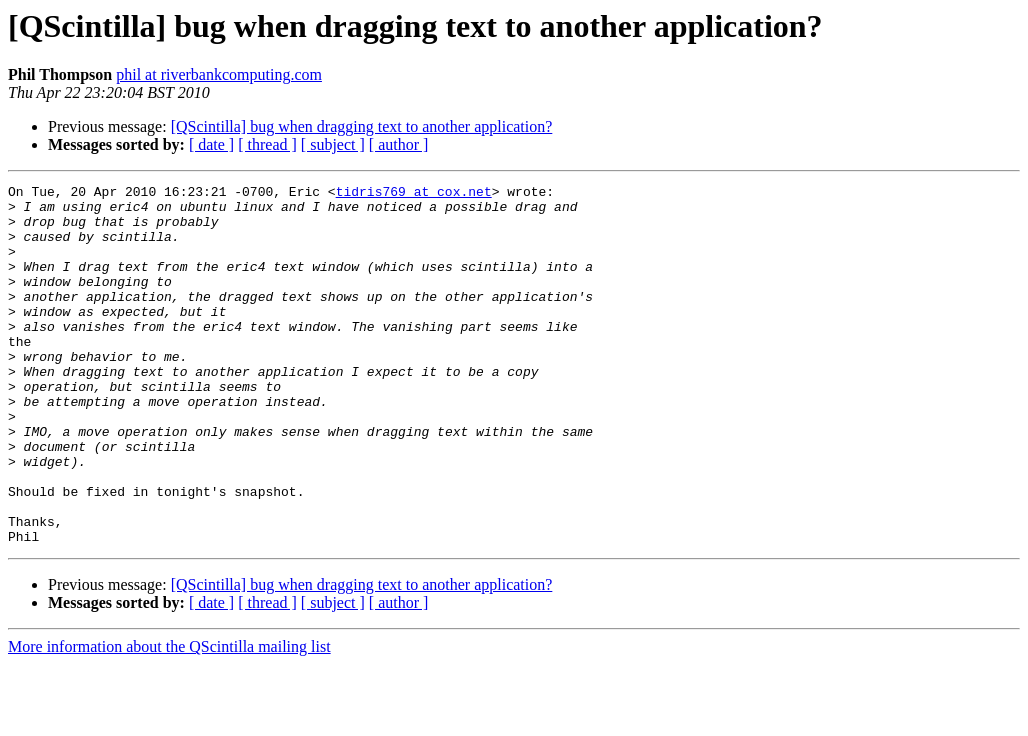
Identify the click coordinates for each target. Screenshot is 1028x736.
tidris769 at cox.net (414, 194)
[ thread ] (267, 144)
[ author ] (399, 144)
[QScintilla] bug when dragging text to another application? (362, 126)
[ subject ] (333, 144)
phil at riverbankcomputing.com (219, 74)
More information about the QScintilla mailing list (169, 718)
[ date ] (211, 144)
